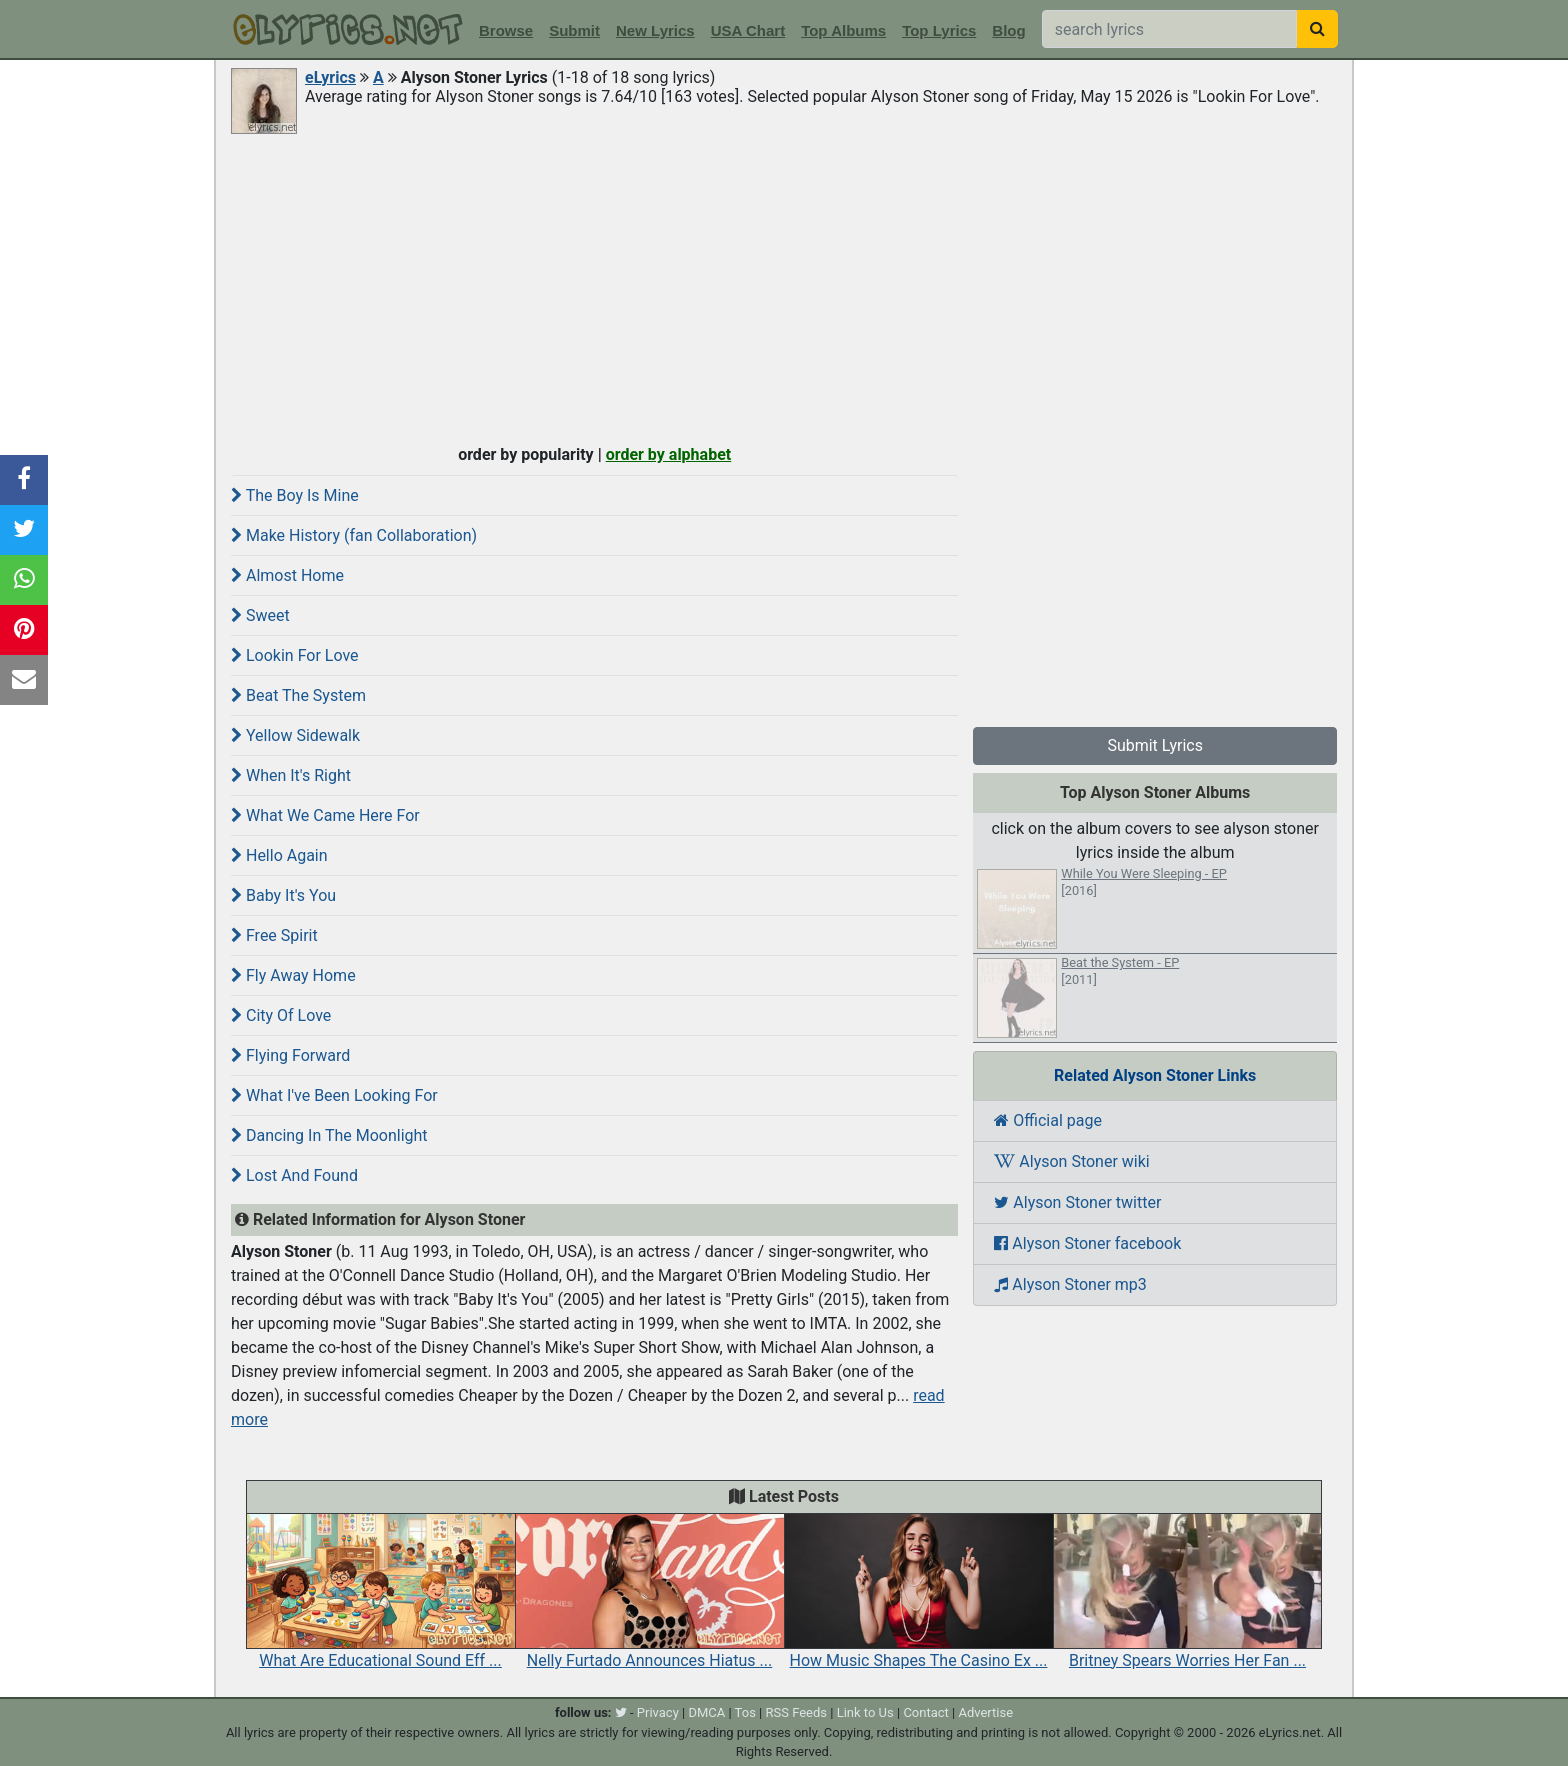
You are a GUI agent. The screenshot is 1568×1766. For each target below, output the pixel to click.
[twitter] (621, 1712)
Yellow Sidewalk (295, 735)
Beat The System (298, 695)
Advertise (985, 1712)
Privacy (658, 1712)
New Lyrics (655, 30)
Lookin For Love (295, 655)
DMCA (706, 1712)
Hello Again (279, 855)
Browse (506, 30)
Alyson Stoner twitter (1077, 1202)
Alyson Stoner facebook (1087, 1243)
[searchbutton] (1317, 29)
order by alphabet (669, 454)
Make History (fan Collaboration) (354, 535)
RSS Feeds (797, 1712)
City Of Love (281, 1015)
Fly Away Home (293, 975)
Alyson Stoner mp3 (1070, 1284)
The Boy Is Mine (295, 495)
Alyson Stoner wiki (1071, 1161)
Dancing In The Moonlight (329, 1135)
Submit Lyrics (1155, 745)
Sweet (260, 615)
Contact (925, 1712)
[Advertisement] (784, 287)
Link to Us (865, 1712)
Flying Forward (290, 1055)
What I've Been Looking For (334, 1095)
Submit (574, 30)
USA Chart (748, 30)
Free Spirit (274, 935)
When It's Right (291, 775)
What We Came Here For (325, 815)
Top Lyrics (939, 30)
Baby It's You (283, 895)
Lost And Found (294, 1175)
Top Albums (843, 30)
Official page (1048, 1120)
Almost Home (287, 575)
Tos (745, 1712)
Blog (1008, 30)
